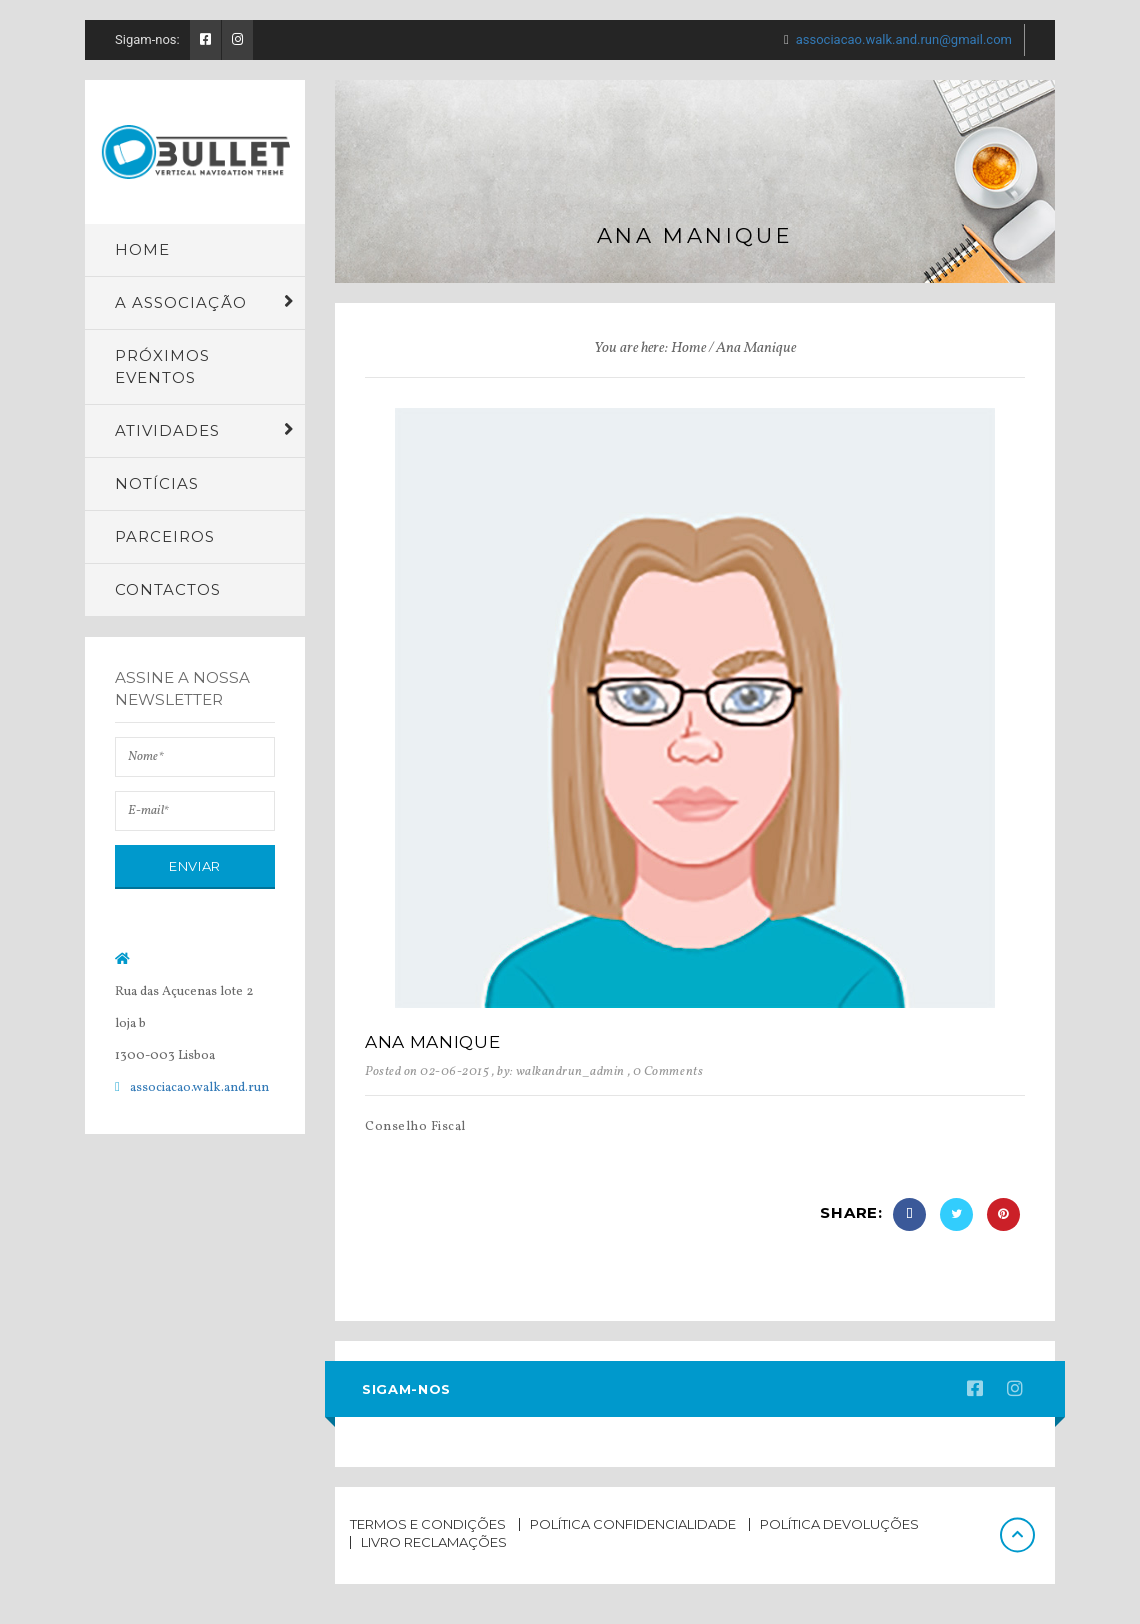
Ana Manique (432, 1042)
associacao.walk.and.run (199, 1088)
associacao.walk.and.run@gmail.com (904, 39)
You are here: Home (650, 348)
